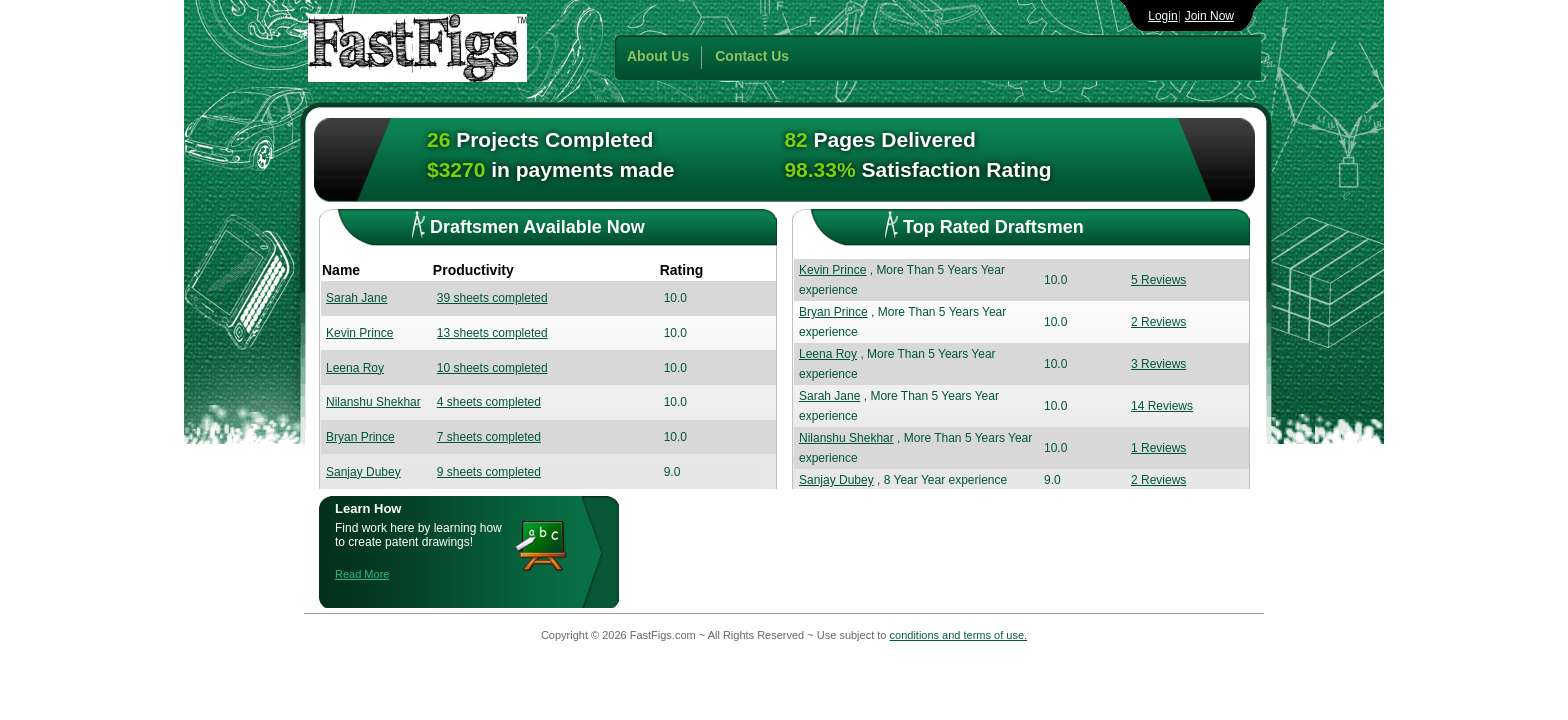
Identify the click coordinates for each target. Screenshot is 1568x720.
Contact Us (752, 56)
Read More (362, 574)
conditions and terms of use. (959, 635)
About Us (658, 56)
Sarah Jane (356, 298)
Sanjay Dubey (363, 472)
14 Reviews (1162, 406)
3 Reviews (1158, 364)
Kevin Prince (359, 333)
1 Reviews (1158, 448)
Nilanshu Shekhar (373, 402)
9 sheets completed (489, 472)
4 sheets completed (489, 402)
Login (1162, 16)
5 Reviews (1158, 280)
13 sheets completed (492, 333)
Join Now (1209, 16)
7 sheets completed (489, 437)
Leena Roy (355, 368)
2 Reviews (1158, 322)
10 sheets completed (492, 368)
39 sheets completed (492, 298)
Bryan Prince (360, 437)
